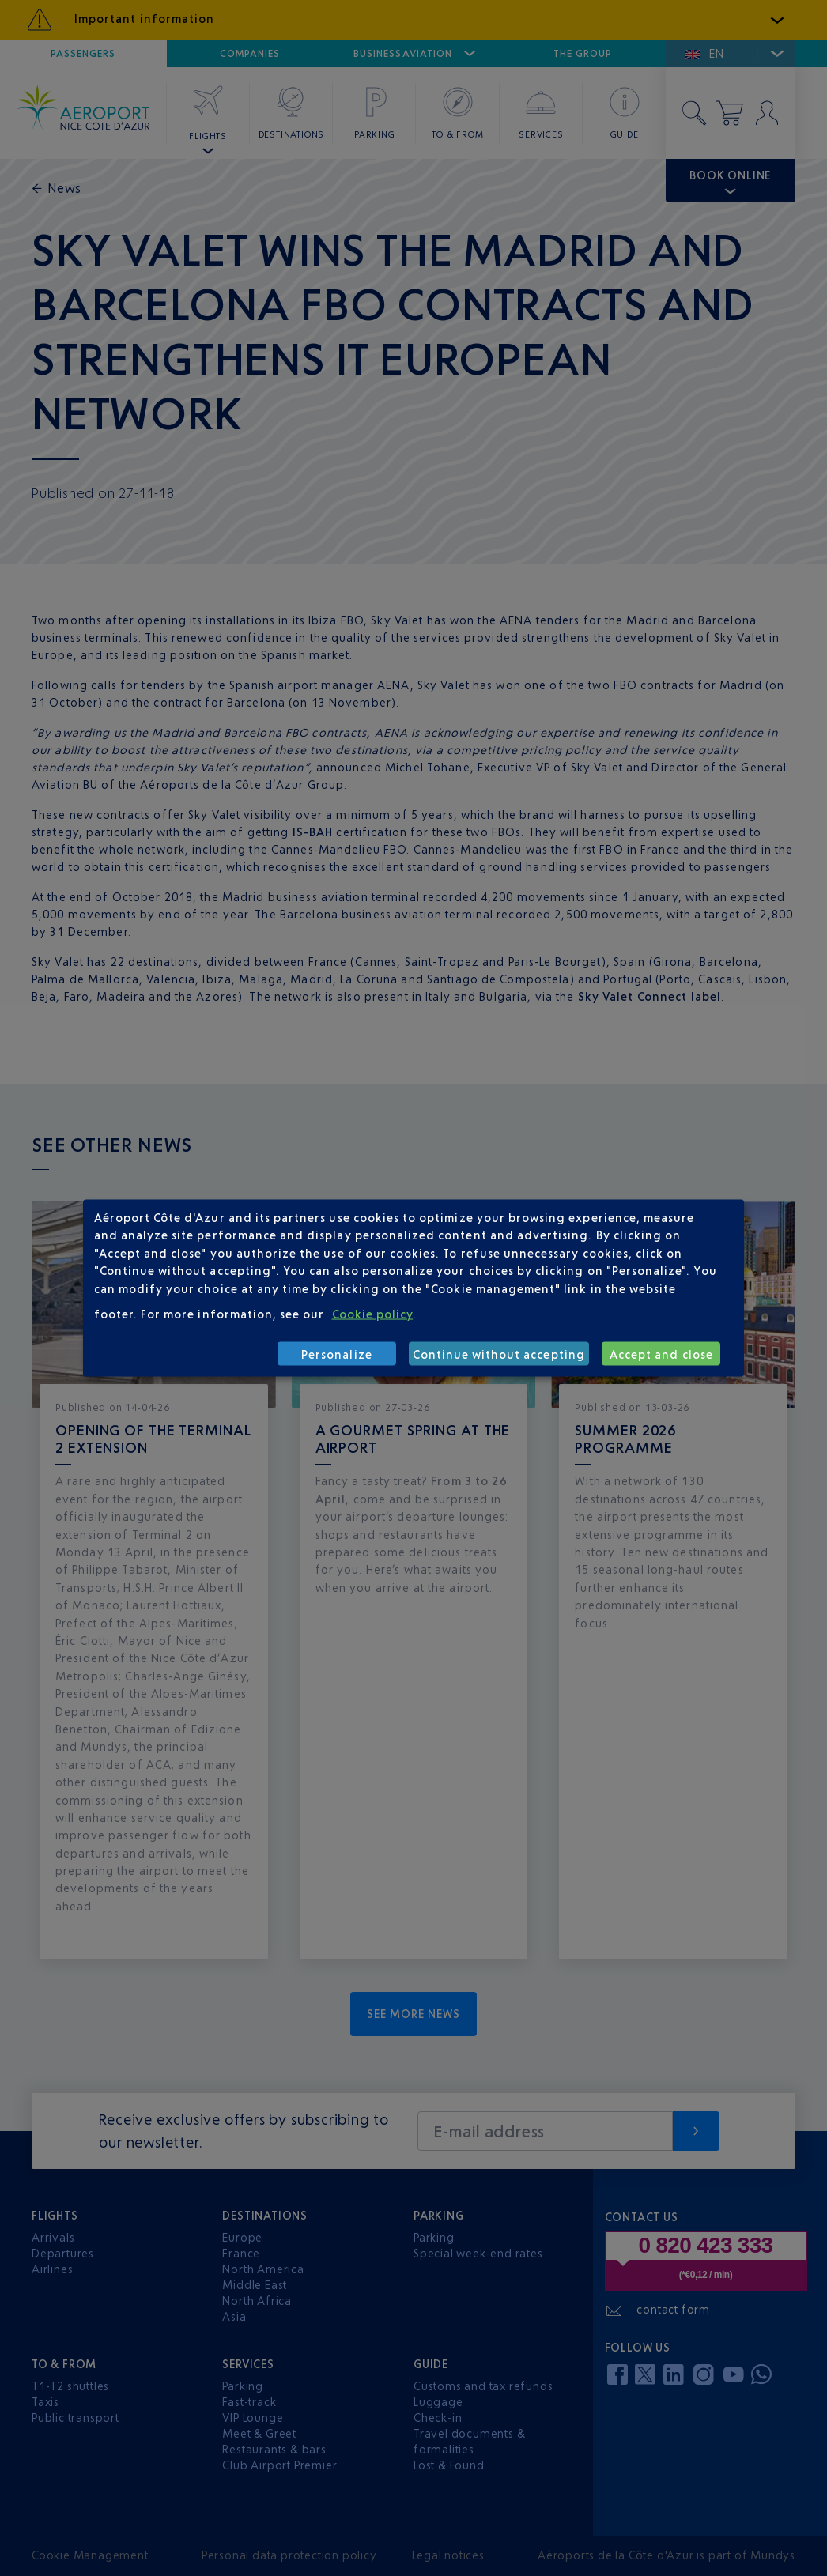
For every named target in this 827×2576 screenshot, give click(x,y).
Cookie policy (373, 1314)
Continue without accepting (498, 1353)
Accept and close (661, 1353)
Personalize (336, 1353)
